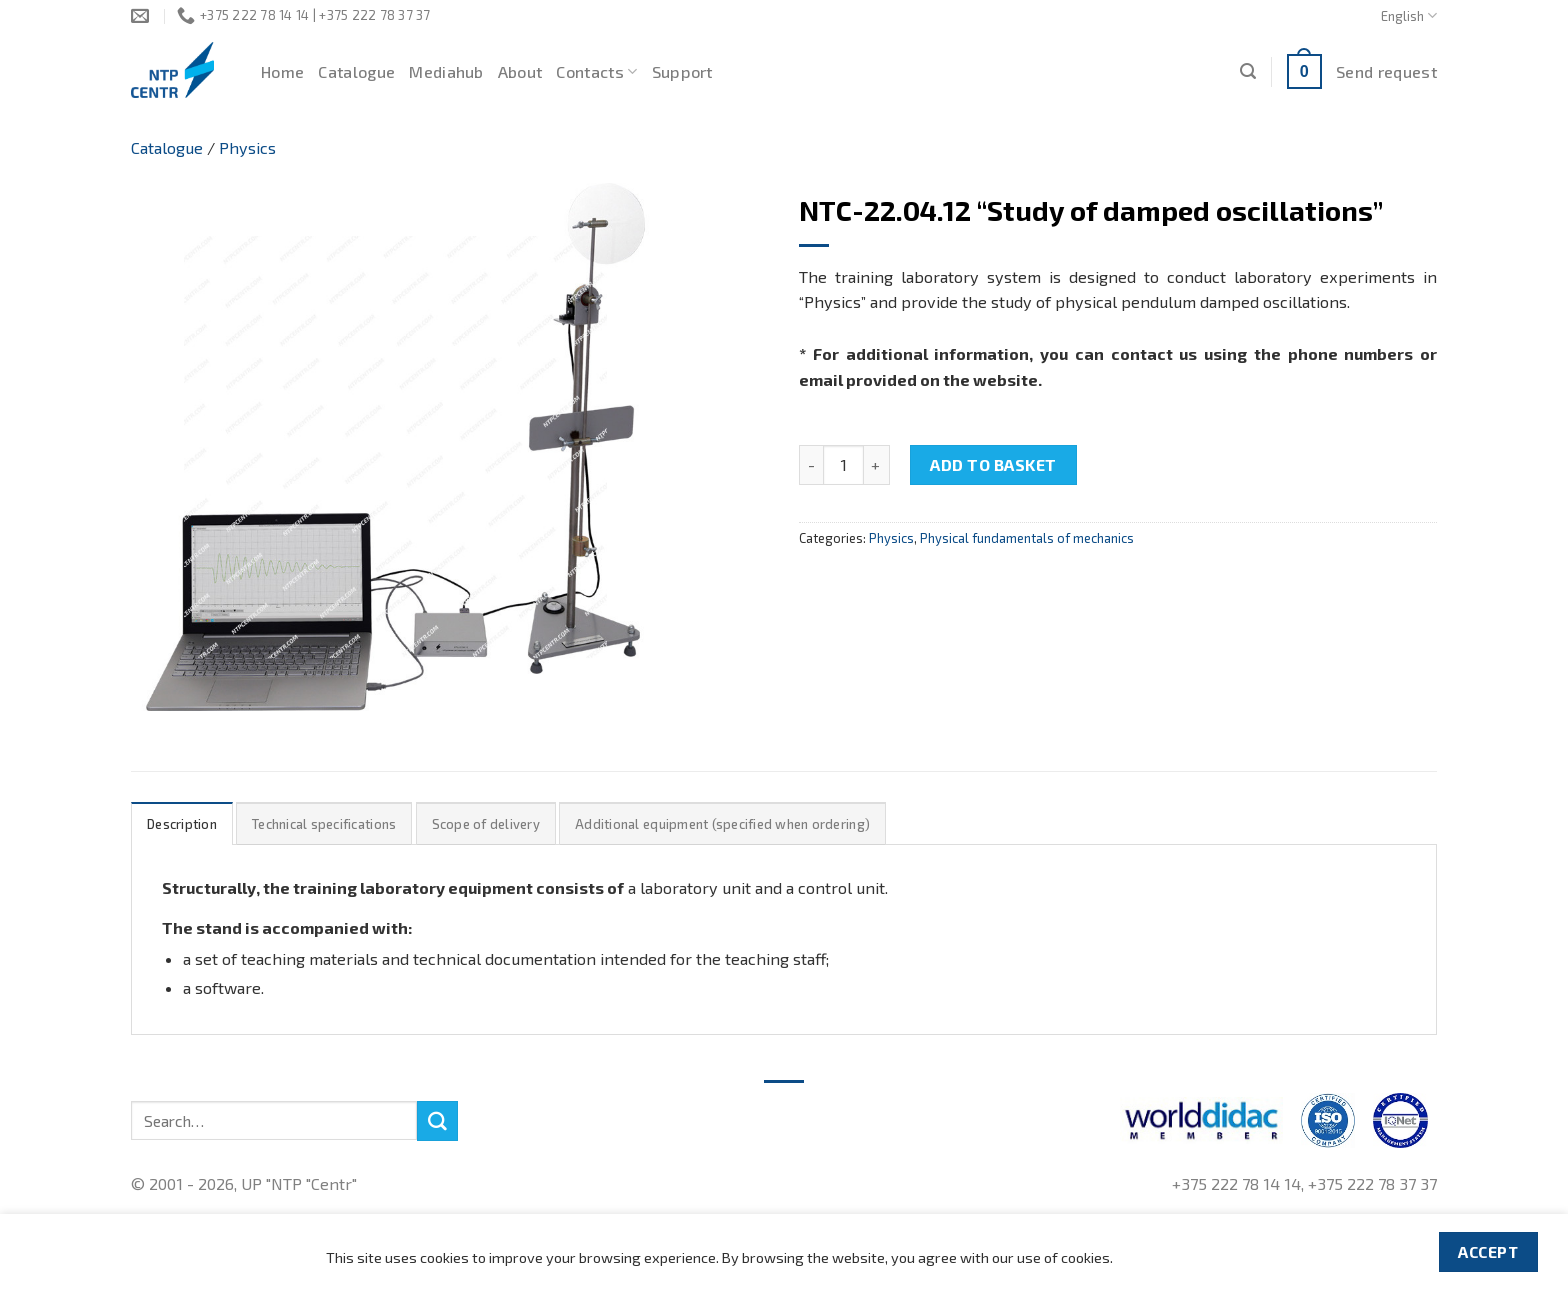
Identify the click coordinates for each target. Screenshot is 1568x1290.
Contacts (596, 72)
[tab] (182, 823)
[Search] (1248, 71)
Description (182, 824)
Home (282, 71)
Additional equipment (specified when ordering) (722, 824)
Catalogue (356, 71)
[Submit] (437, 1121)
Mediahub (446, 71)
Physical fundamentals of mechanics (1027, 538)
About (520, 71)
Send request (1386, 71)
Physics (247, 147)
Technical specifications (324, 824)
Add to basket (993, 464)
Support (682, 71)
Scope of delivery (486, 824)
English (1409, 15)
